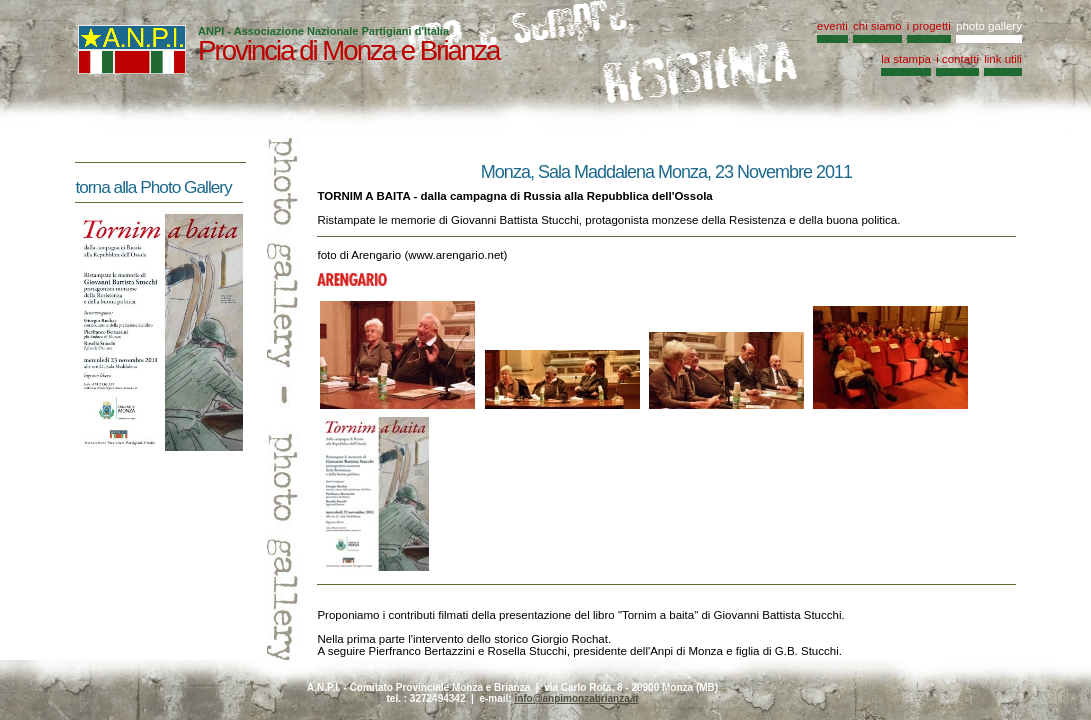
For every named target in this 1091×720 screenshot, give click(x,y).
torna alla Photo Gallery (153, 187)
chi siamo (877, 26)
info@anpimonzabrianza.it (576, 698)
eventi (832, 26)
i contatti (957, 59)
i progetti (929, 26)
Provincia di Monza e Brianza (348, 50)
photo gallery (989, 26)
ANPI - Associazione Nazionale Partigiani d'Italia (323, 31)
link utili (1003, 59)
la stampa (906, 59)
